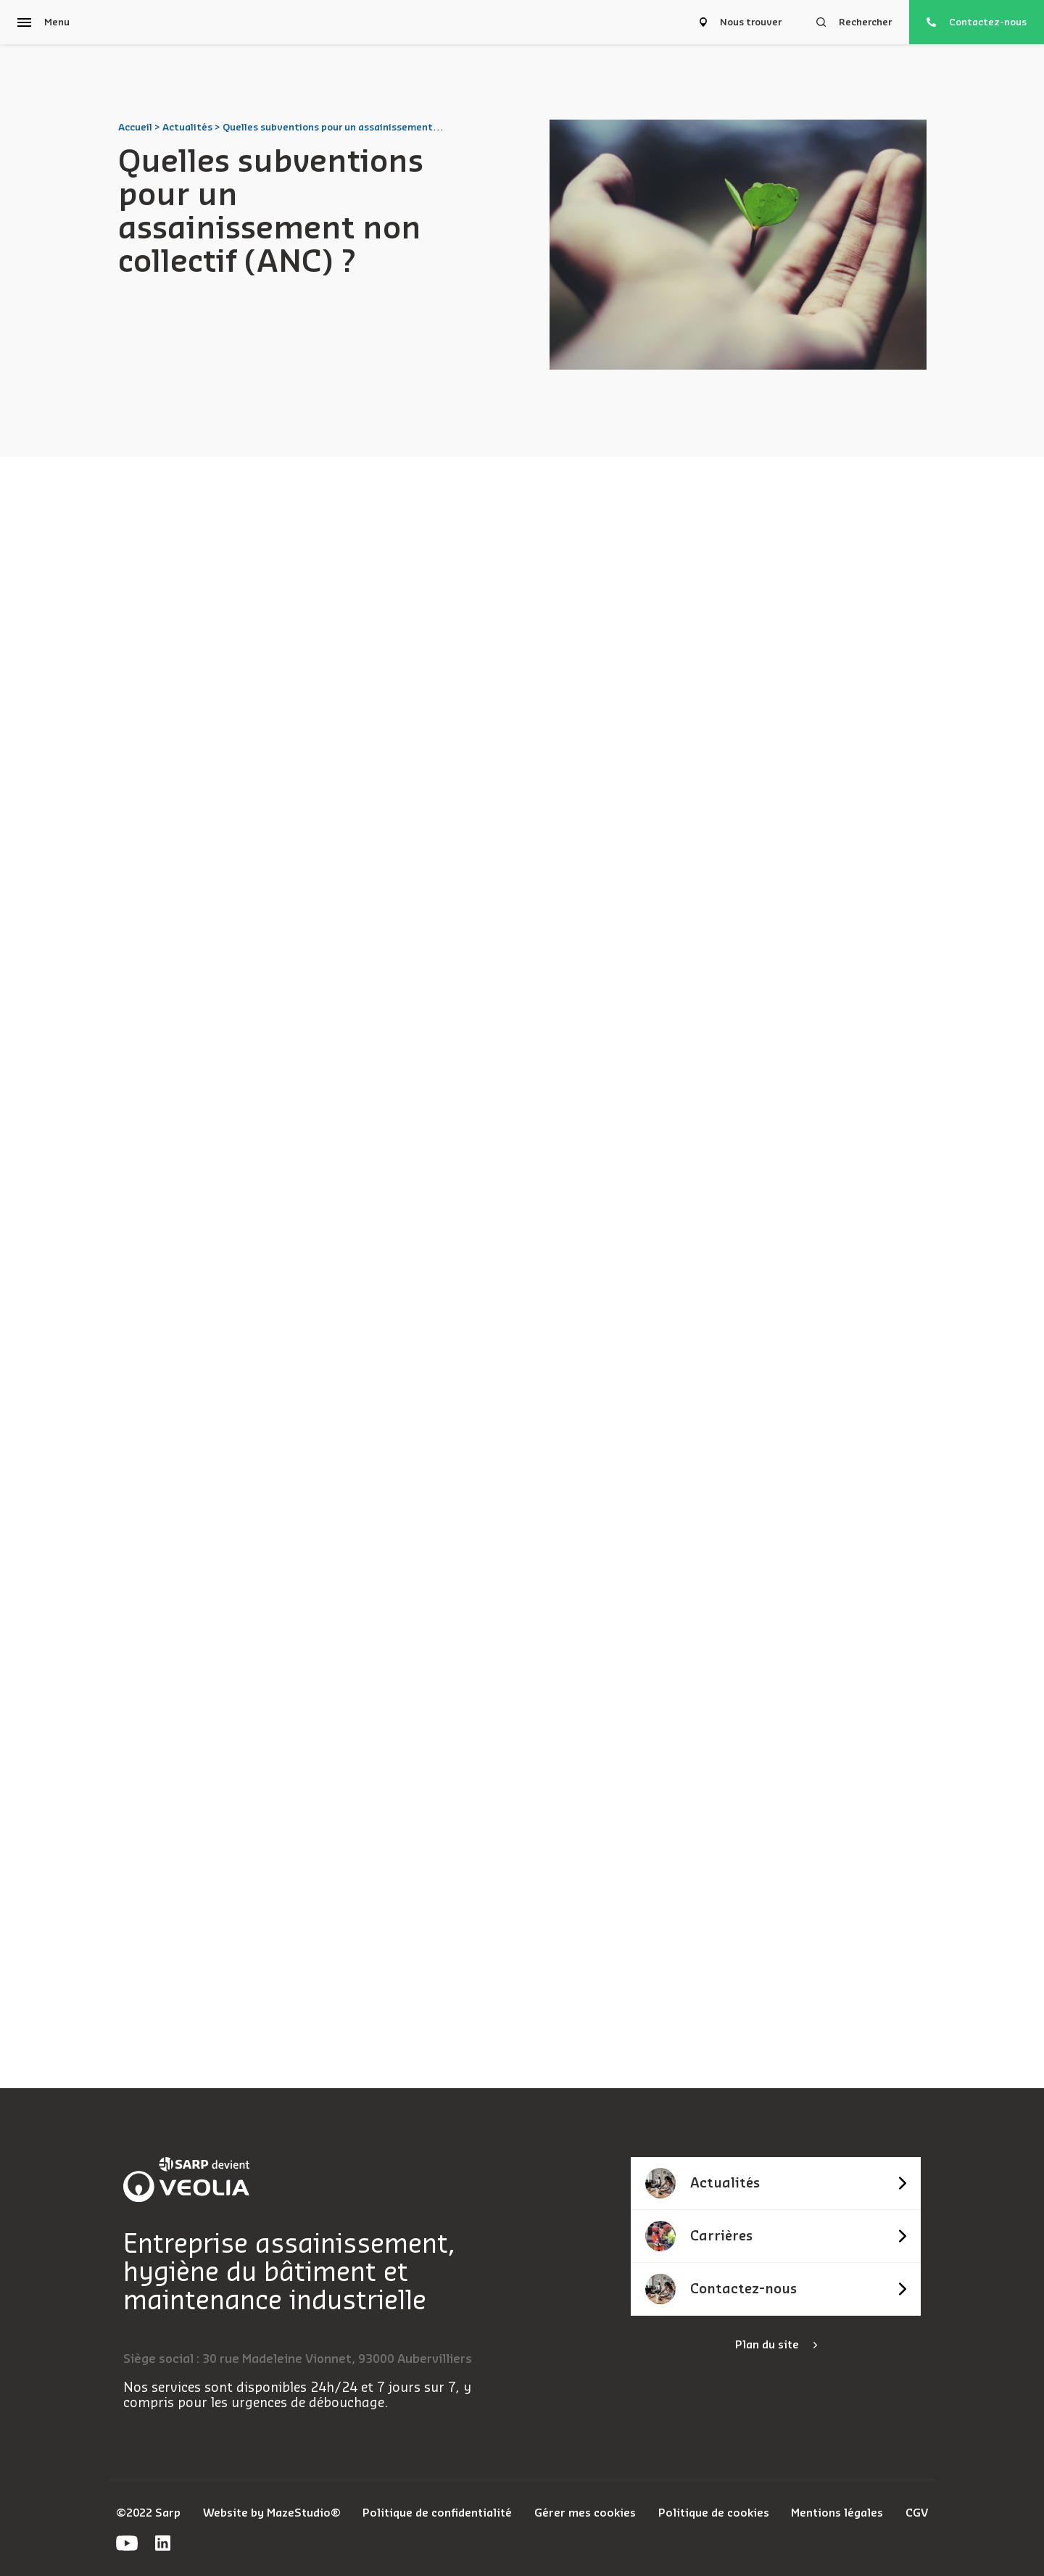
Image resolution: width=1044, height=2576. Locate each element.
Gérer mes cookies (585, 2513)
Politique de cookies (713, 2513)
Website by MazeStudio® (272, 2513)
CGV (917, 2513)
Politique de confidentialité (437, 2513)
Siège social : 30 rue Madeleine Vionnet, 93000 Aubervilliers (297, 2359)
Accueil (135, 127)
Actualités (187, 127)
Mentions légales (837, 2513)
